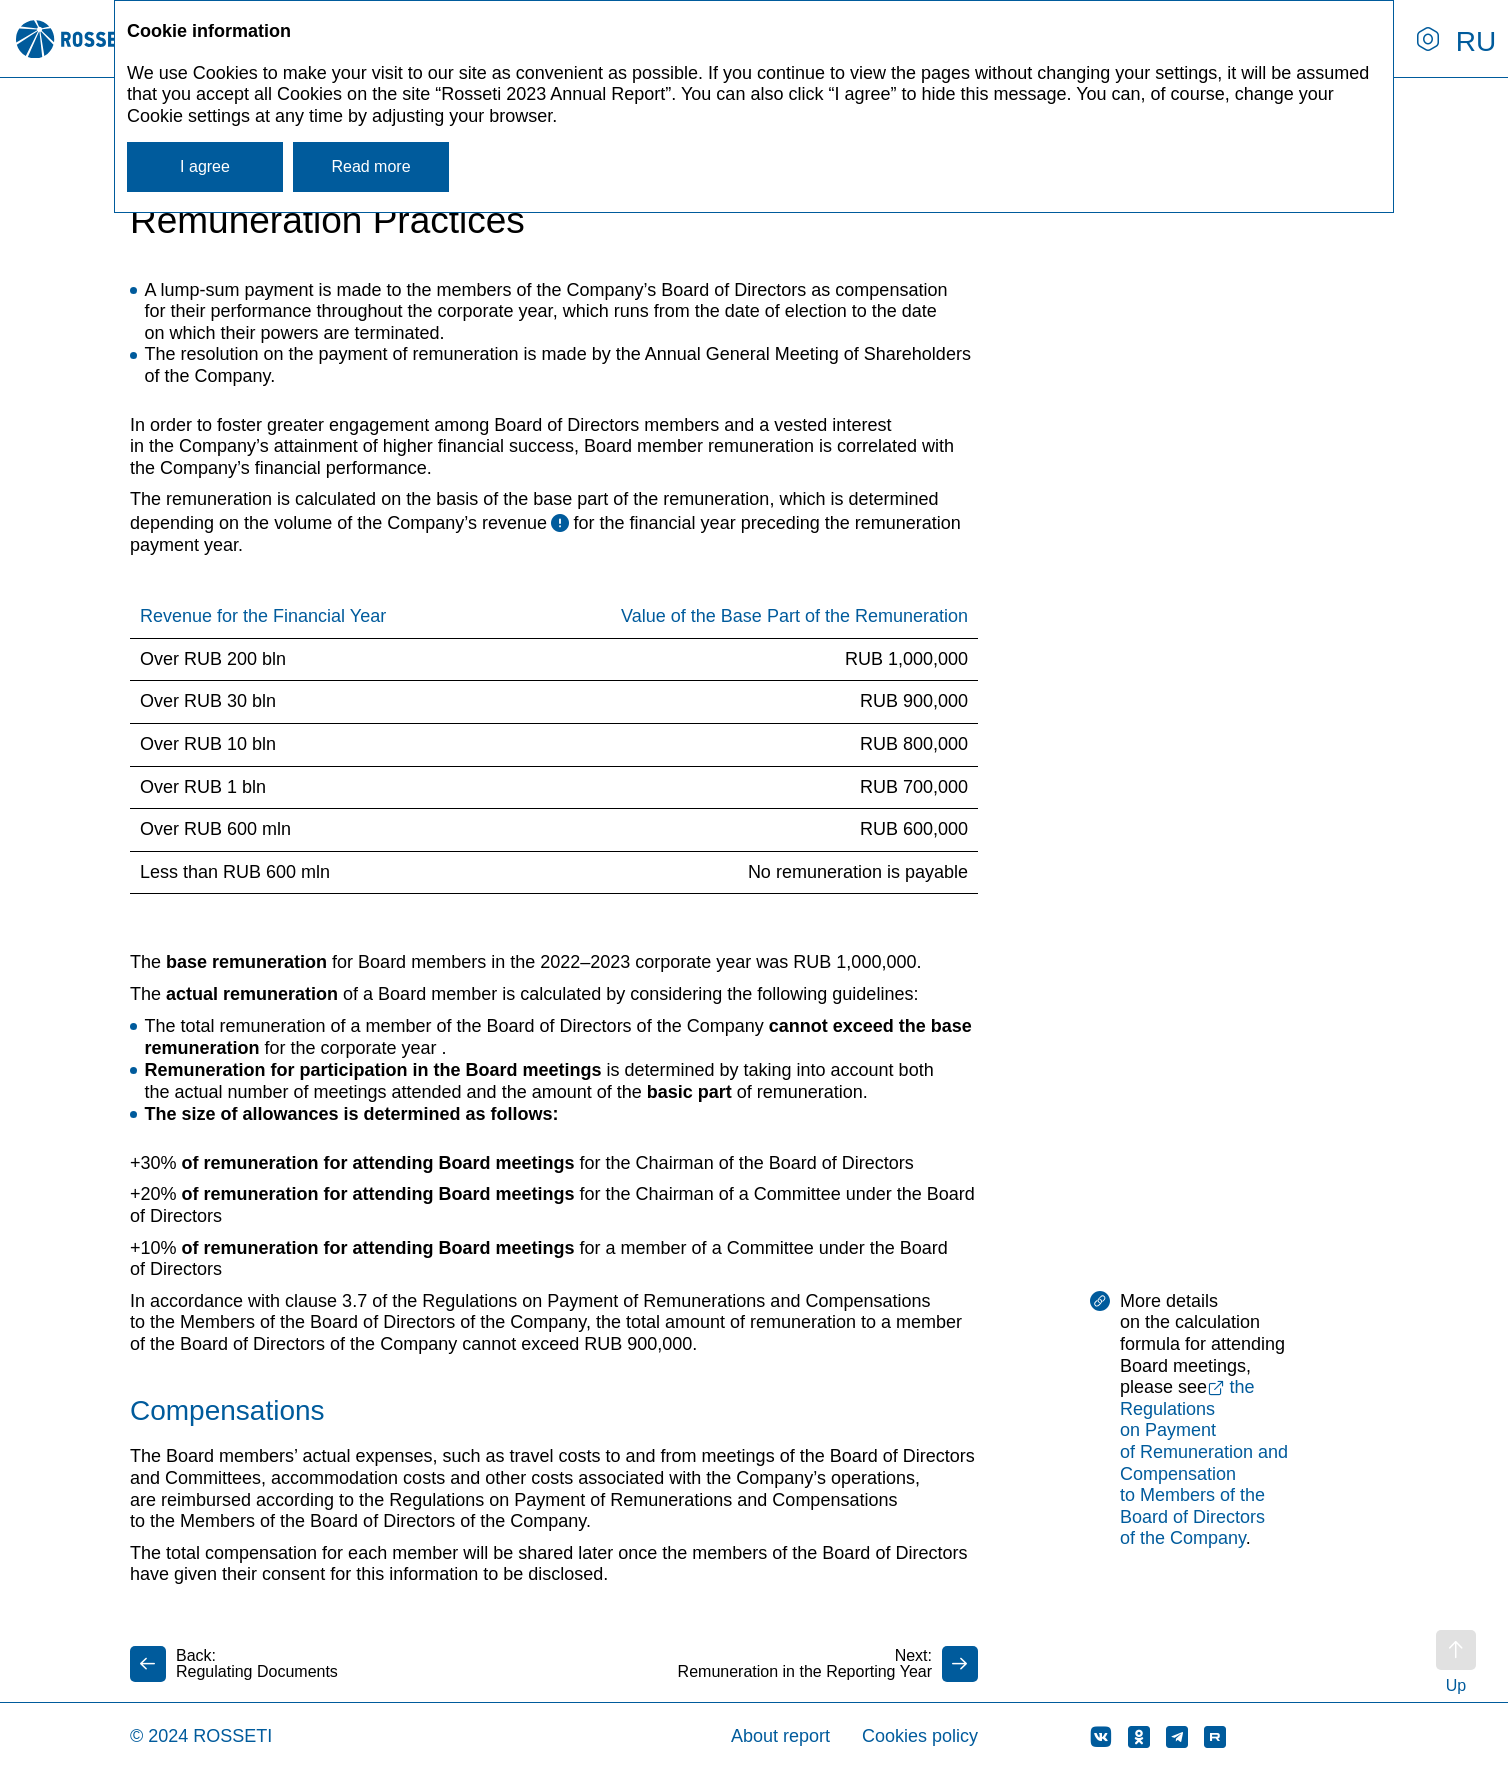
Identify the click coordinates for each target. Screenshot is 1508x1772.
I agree (205, 166)
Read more (370, 166)
